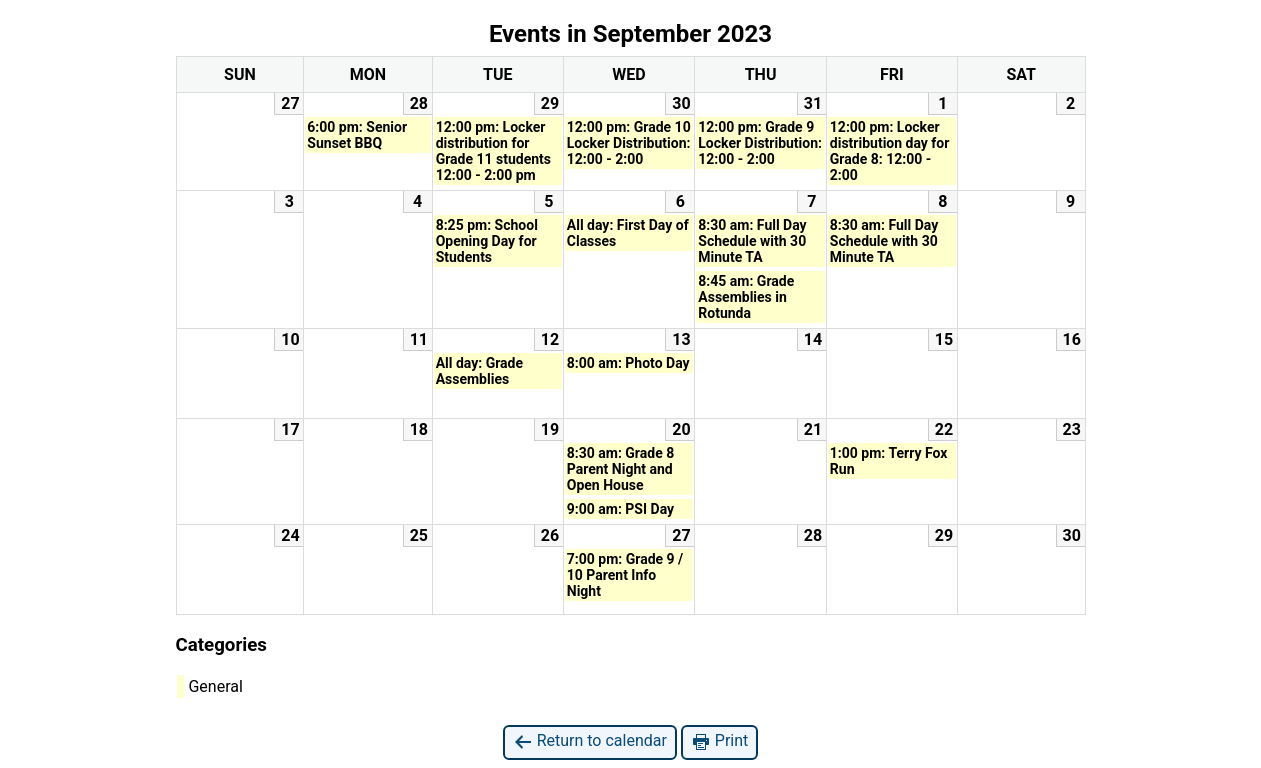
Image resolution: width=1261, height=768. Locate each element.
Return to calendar (590, 741)
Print (719, 741)
